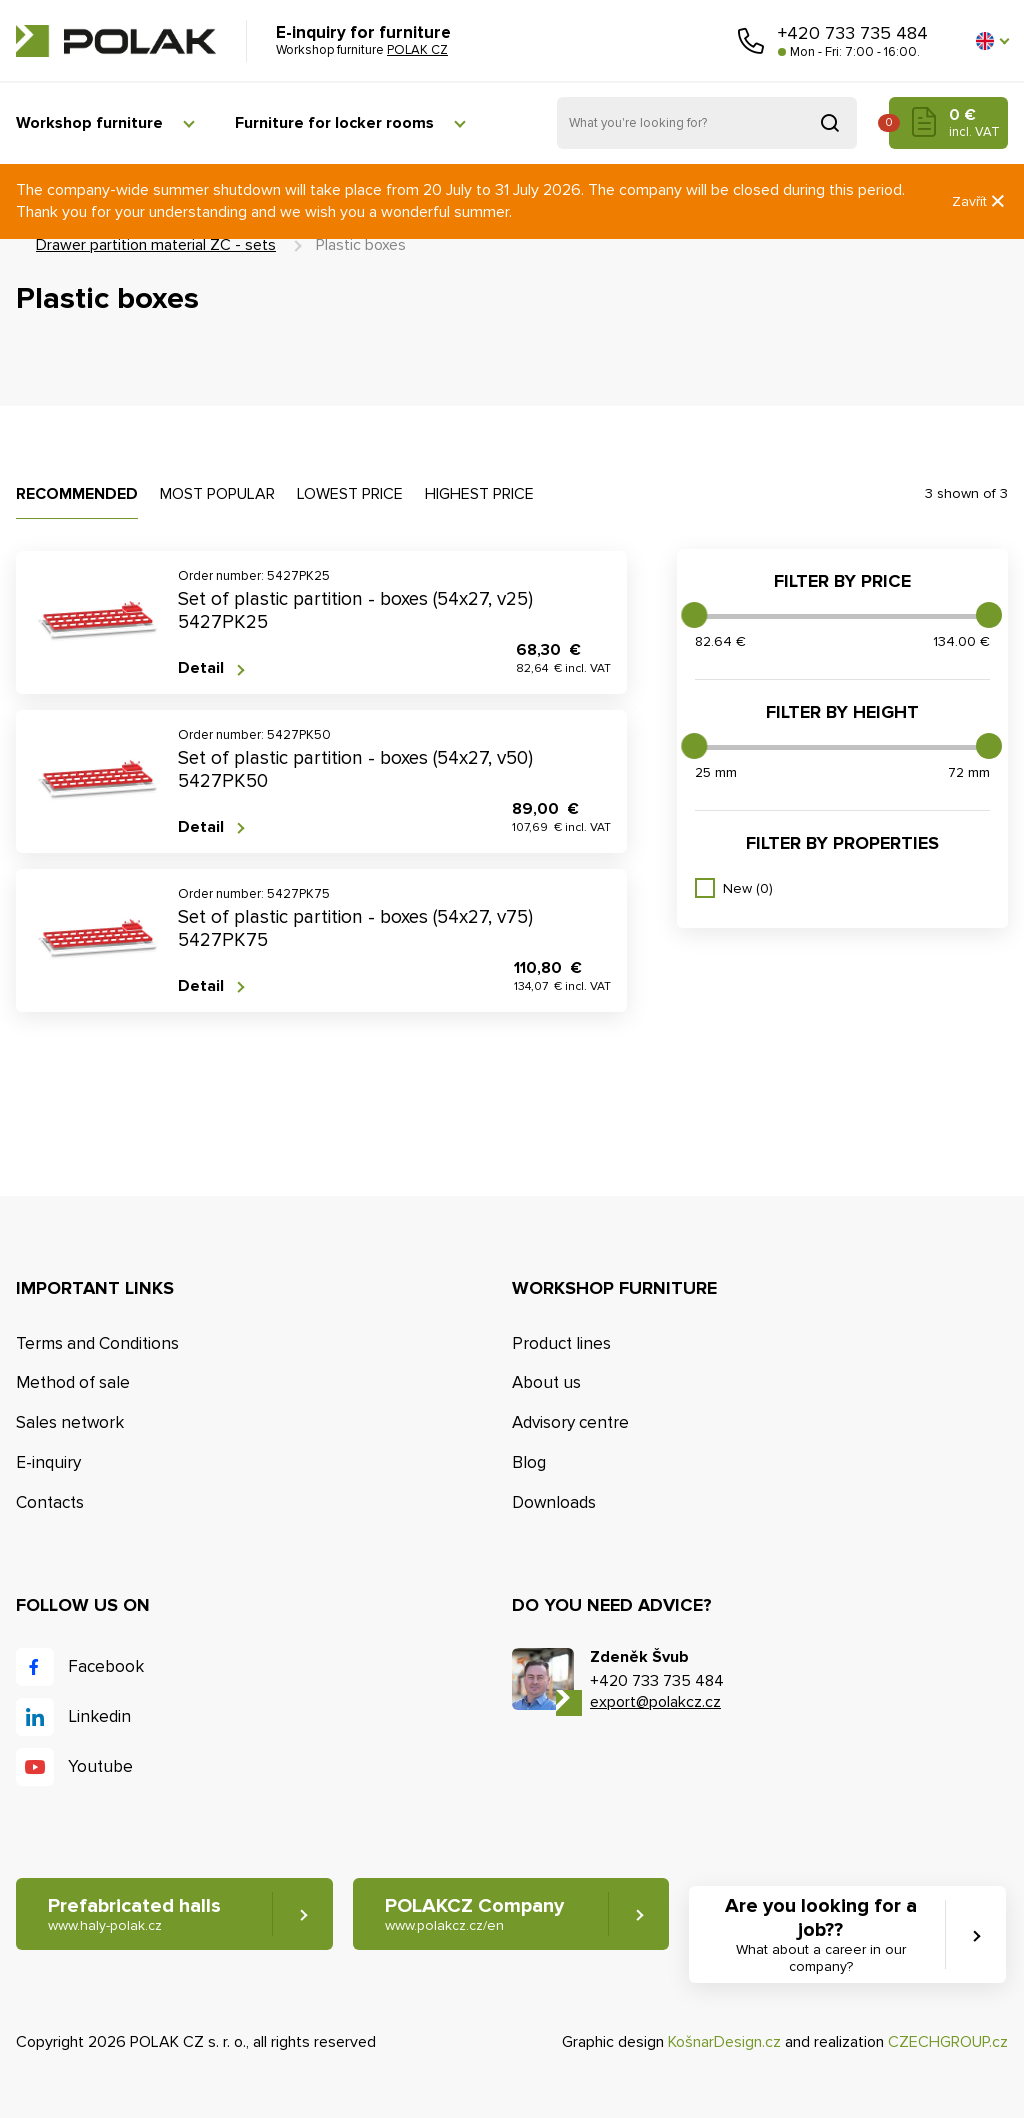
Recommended (77, 494)
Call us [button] (751, 41)
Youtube (100, 1766)
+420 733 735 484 (853, 33)
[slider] (694, 615)
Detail (201, 668)
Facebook (106, 1666)
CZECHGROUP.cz (948, 2042)
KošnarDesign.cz (724, 2042)
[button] (992, 41)
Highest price (479, 494)
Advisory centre (570, 1422)
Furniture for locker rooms (334, 123)
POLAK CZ (116, 41)
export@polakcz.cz (655, 1702)
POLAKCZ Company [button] (474, 1914)
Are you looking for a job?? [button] (820, 1935)
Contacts (50, 1502)
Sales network (70, 1422)
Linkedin (99, 1716)
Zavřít (980, 201)
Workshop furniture (89, 123)
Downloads (554, 1502)
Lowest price (350, 494)
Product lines (561, 1343)
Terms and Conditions (97, 1343)
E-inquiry (48, 1462)
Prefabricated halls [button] (134, 1914)
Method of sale (73, 1382)
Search (830, 123)
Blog (529, 1462)
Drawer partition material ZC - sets (156, 245)
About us (546, 1382)
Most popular (217, 494)
